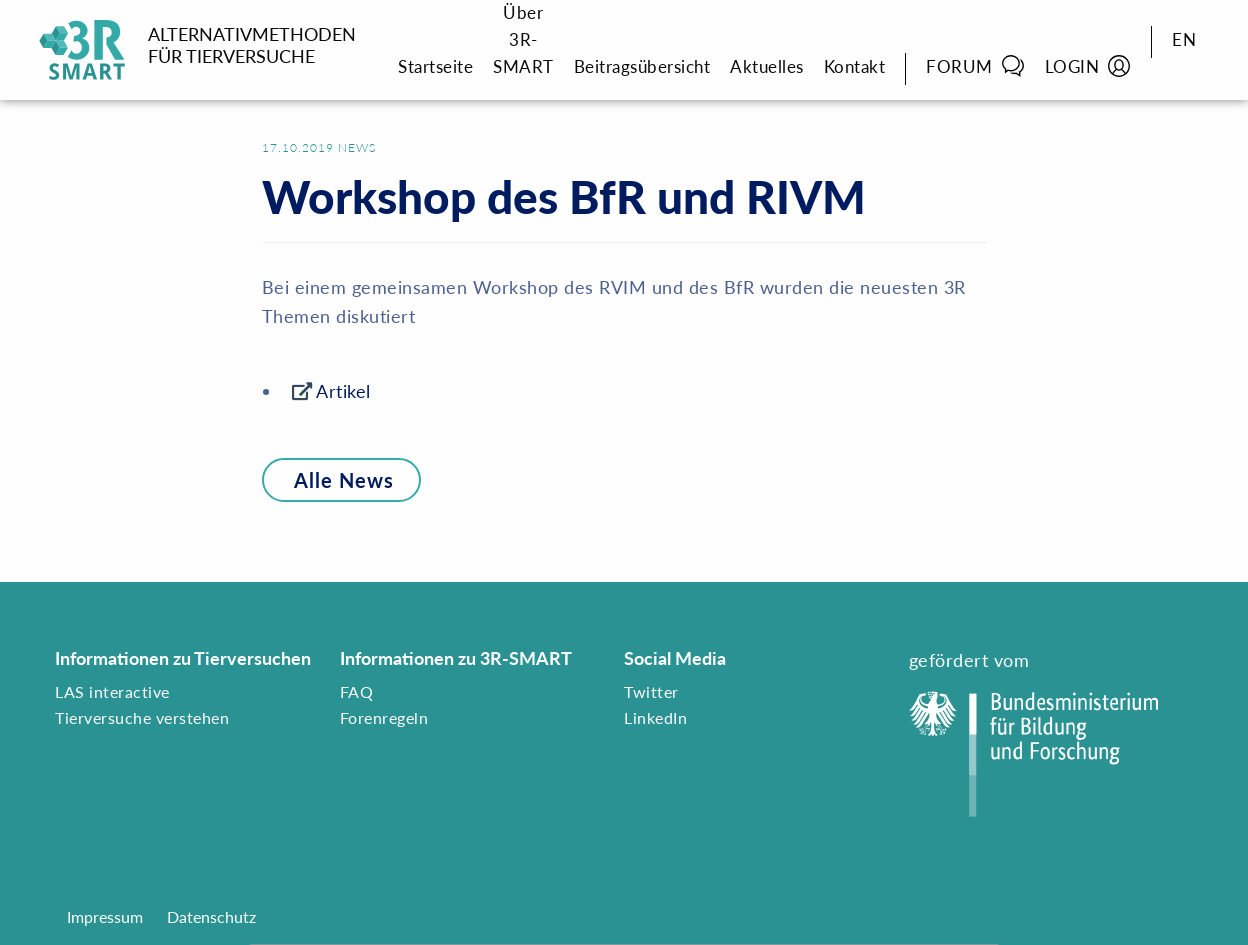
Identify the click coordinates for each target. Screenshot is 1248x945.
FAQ (357, 691)
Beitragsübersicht (642, 66)
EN (1184, 39)
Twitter (651, 691)
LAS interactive (112, 691)
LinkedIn (655, 717)
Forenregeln (384, 717)
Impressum (105, 916)
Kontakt (855, 66)
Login (1088, 66)
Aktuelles (767, 66)
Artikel (343, 391)
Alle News (328, 480)
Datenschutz (211, 916)
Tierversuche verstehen (142, 717)
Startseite (435, 66)
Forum (975, 66)
